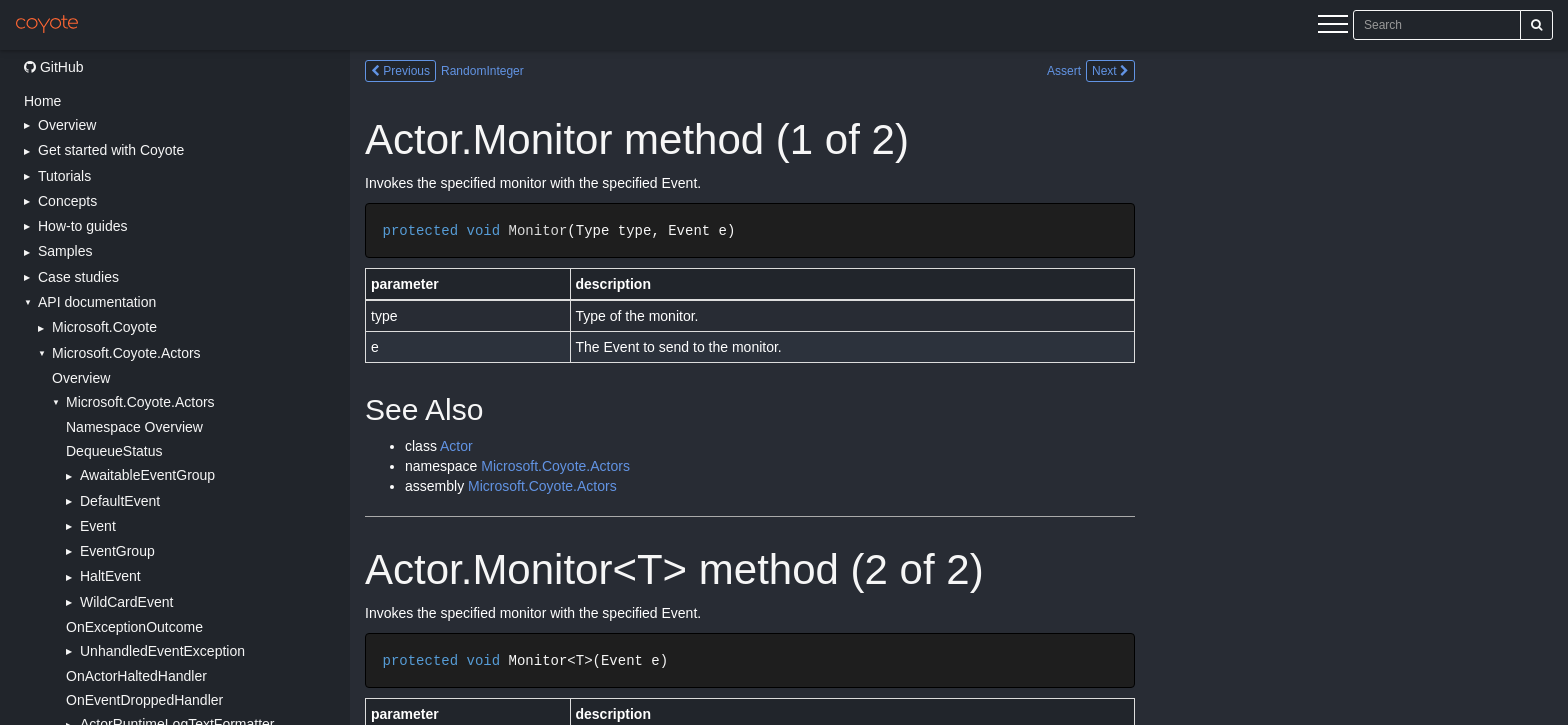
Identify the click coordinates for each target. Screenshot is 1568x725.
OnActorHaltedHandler (136, 676)
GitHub (53, 67)
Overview (81, 378)
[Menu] (1333, 27)
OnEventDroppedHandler (144, 700)
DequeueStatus (114, 451)
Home (42, 101)
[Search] (1536, 25)
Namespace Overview (134, 427)
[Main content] (959, 387)
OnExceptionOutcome (134, 627)
